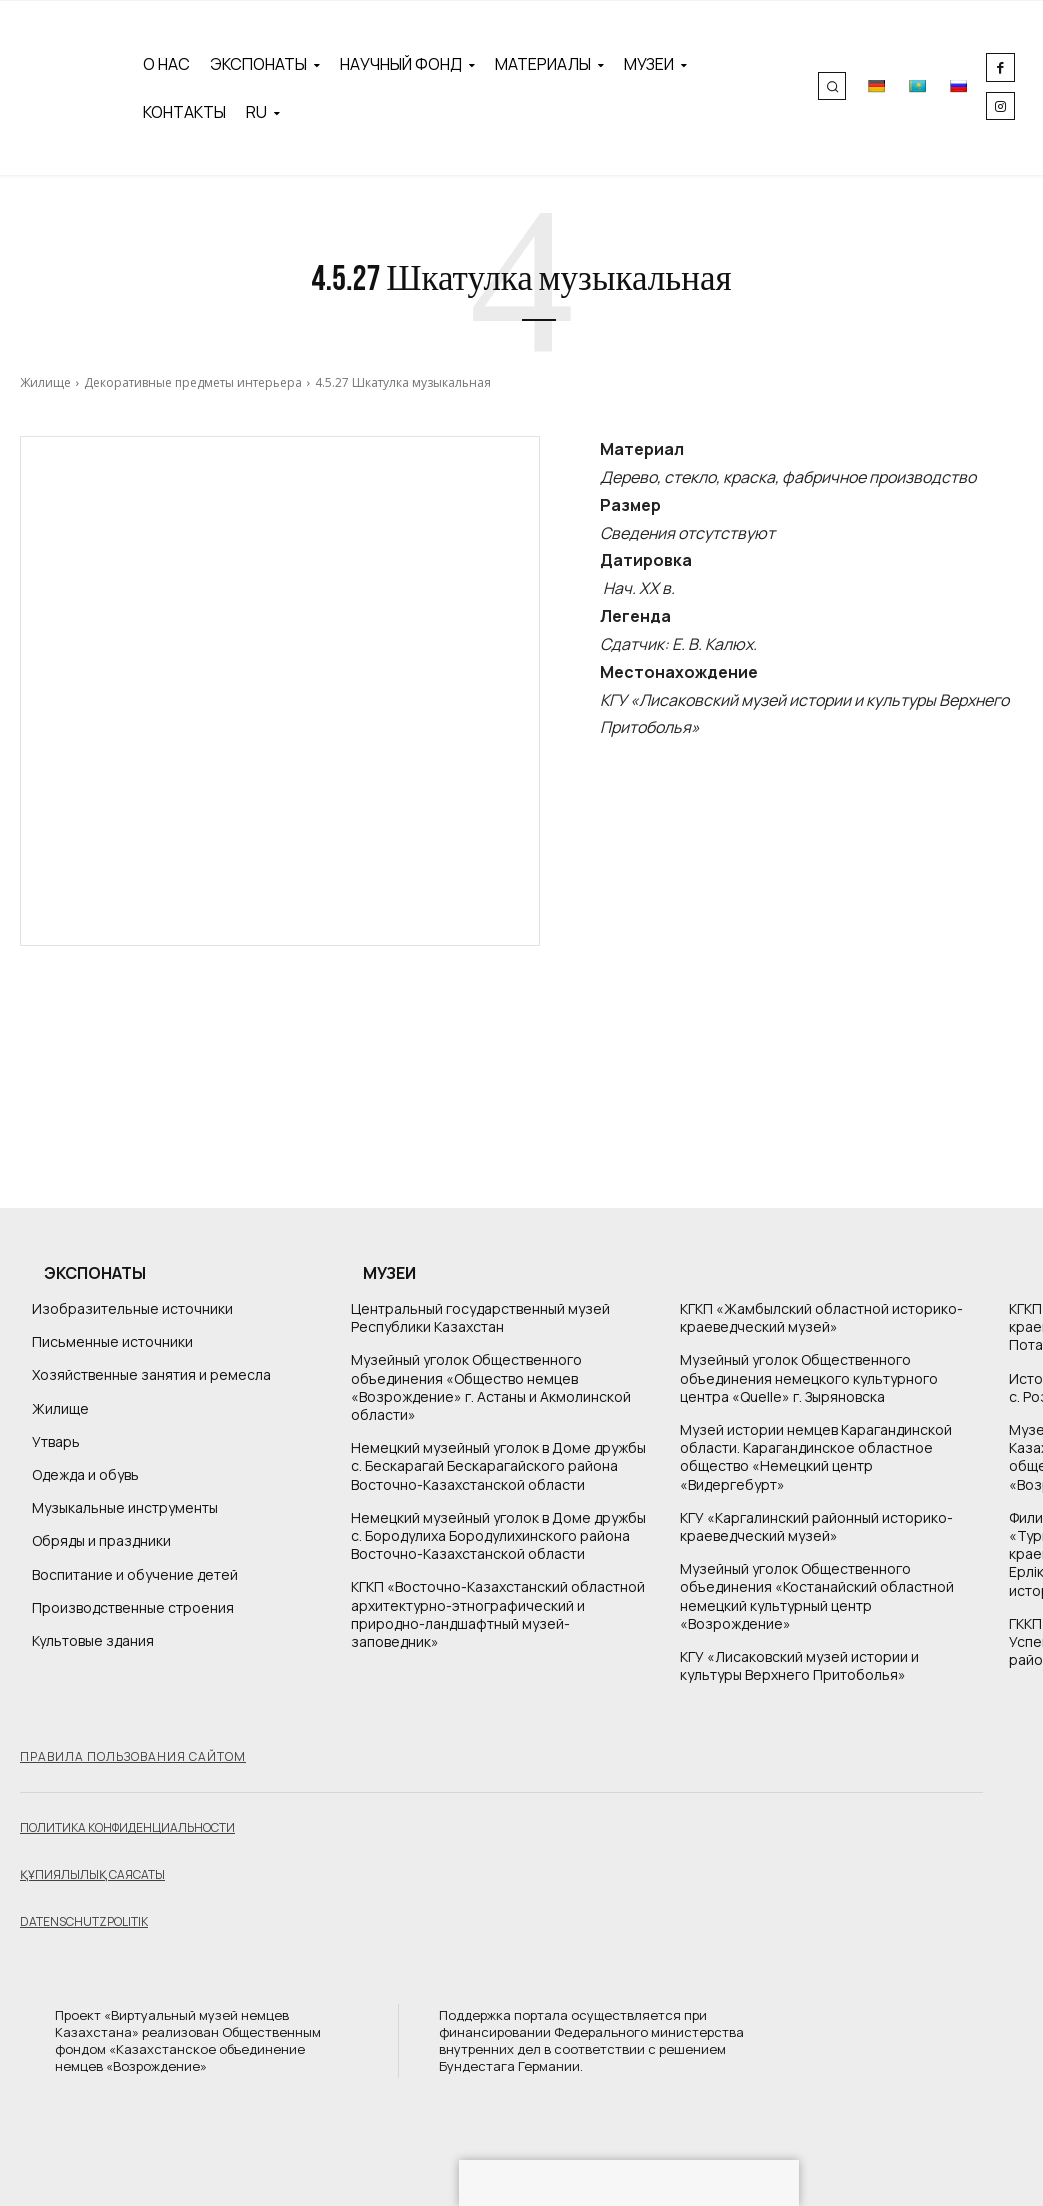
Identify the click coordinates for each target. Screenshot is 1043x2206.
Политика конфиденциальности (127, 1827)
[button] (832, 86)
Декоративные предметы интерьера (193, 382)
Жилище (45, 382)
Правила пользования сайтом (133, 1756)
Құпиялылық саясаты (92, 1874)
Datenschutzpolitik (84, 1921)
